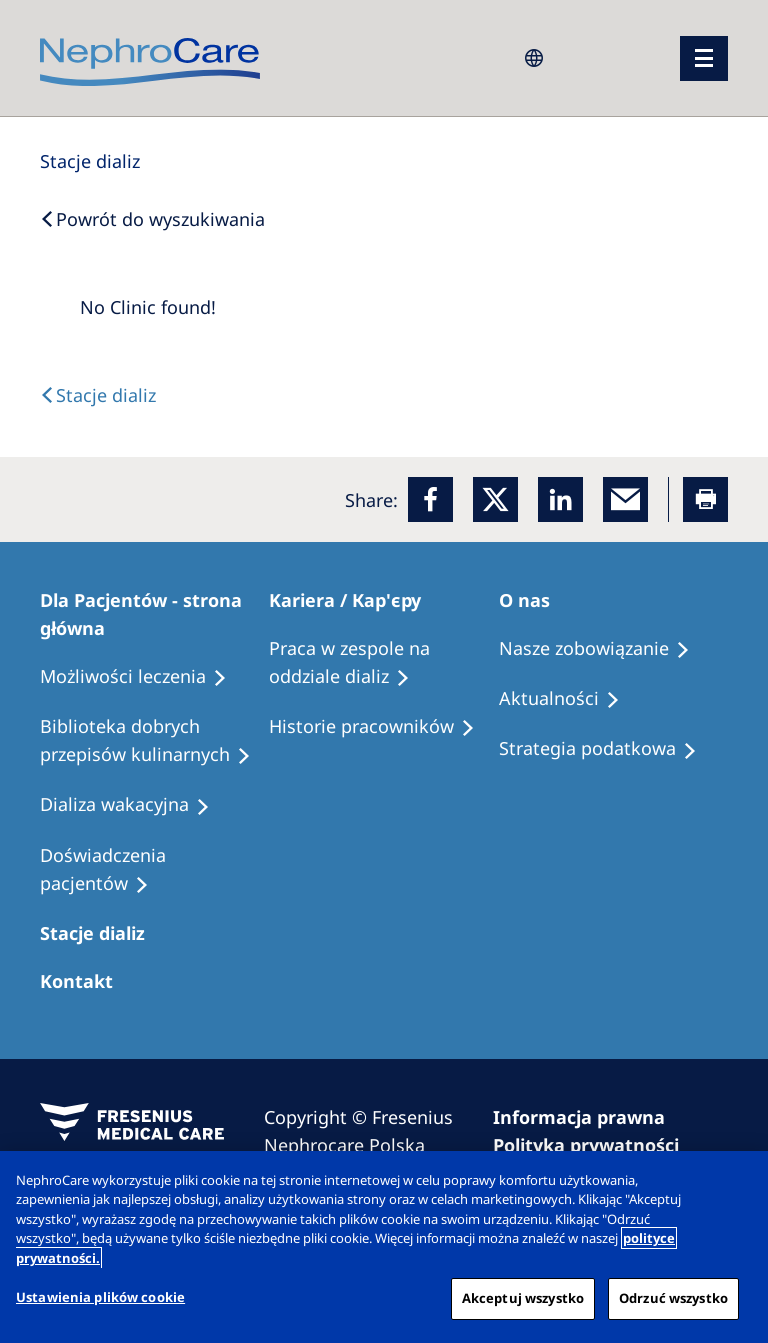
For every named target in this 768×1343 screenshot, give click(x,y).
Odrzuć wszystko (673, 1298)
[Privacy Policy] (595, 1145)
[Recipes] (154, 741)
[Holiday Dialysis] (134, 805)
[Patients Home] (154, 614)
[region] (384, 1247)
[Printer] (705, 499)
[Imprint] (588, 1117)
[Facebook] (430, 499)
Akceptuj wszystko (523, 1298)
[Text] (98, 395)
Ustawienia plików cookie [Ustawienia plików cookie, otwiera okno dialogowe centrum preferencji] (100, 1297)
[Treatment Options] (142, 677)
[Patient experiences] (154, 870)
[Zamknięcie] (736, 1183)
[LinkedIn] (560, 499)
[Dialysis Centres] (90, 161)
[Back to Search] (152, 219)
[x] (495, 499)
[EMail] (625, 499)
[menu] (704, 58)
